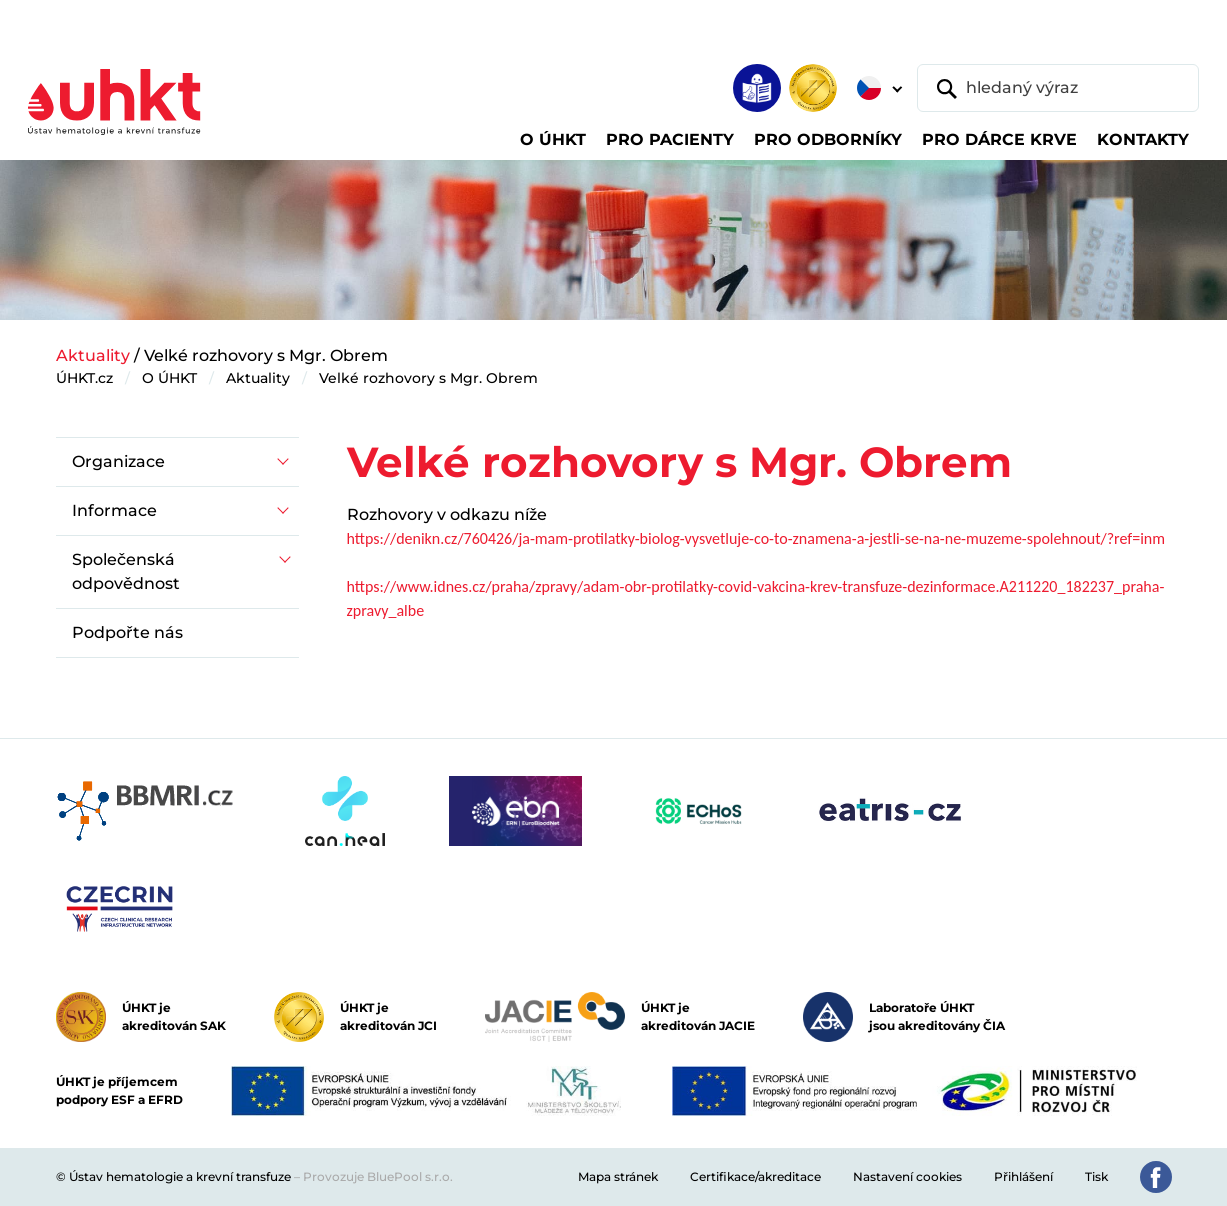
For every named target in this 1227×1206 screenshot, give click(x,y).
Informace (114, 510)
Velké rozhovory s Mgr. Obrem (428, 378)
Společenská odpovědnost (126, 571)
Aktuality (93, 355)
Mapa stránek (618, 1176)
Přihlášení (1023, 1176)
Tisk (1096, 1176)
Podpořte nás (127, 632)
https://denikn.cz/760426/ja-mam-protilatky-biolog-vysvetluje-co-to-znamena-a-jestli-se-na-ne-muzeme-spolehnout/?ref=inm (756, 538)
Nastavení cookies (907, 1176)
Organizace (118, 461)
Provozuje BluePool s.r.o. (378, 1176)
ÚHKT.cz (84, 378)
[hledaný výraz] (1058, 88)
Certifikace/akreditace (755, 1176)
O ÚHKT (169, 378)
